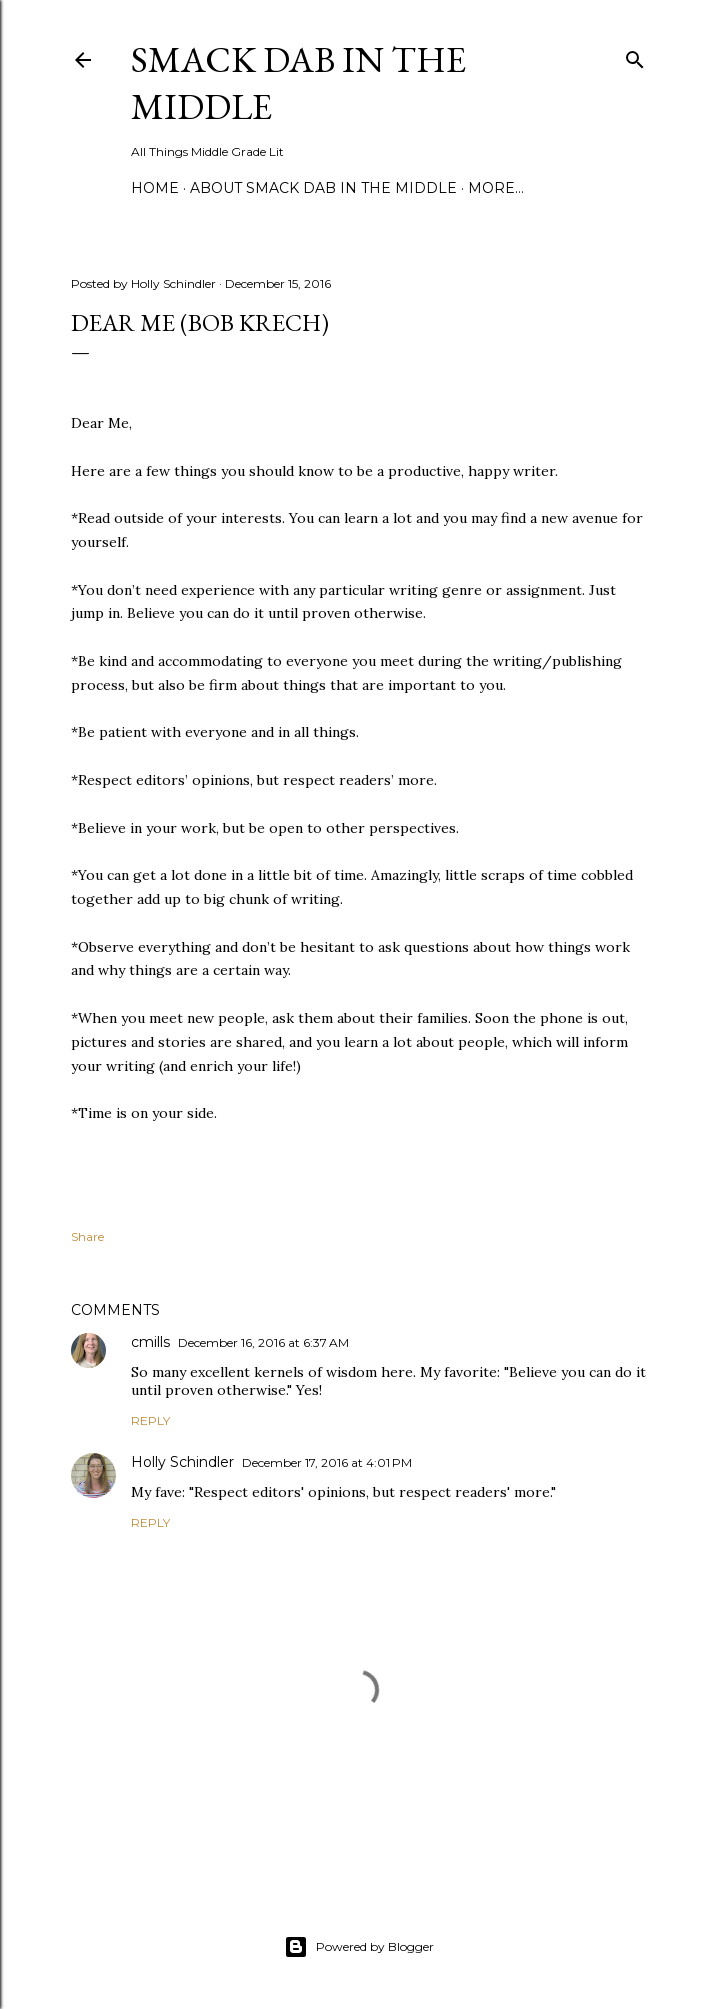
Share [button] (87, 1236)
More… (496, 188)
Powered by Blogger (359, 1947)
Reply (150, 1420)
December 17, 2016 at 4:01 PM (327, 1462)
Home (155, 188)
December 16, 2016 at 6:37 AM (263, 1342)
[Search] (635, 55)
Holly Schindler (182, 1462)
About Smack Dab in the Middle (323, 188)
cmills (150, 1342)
